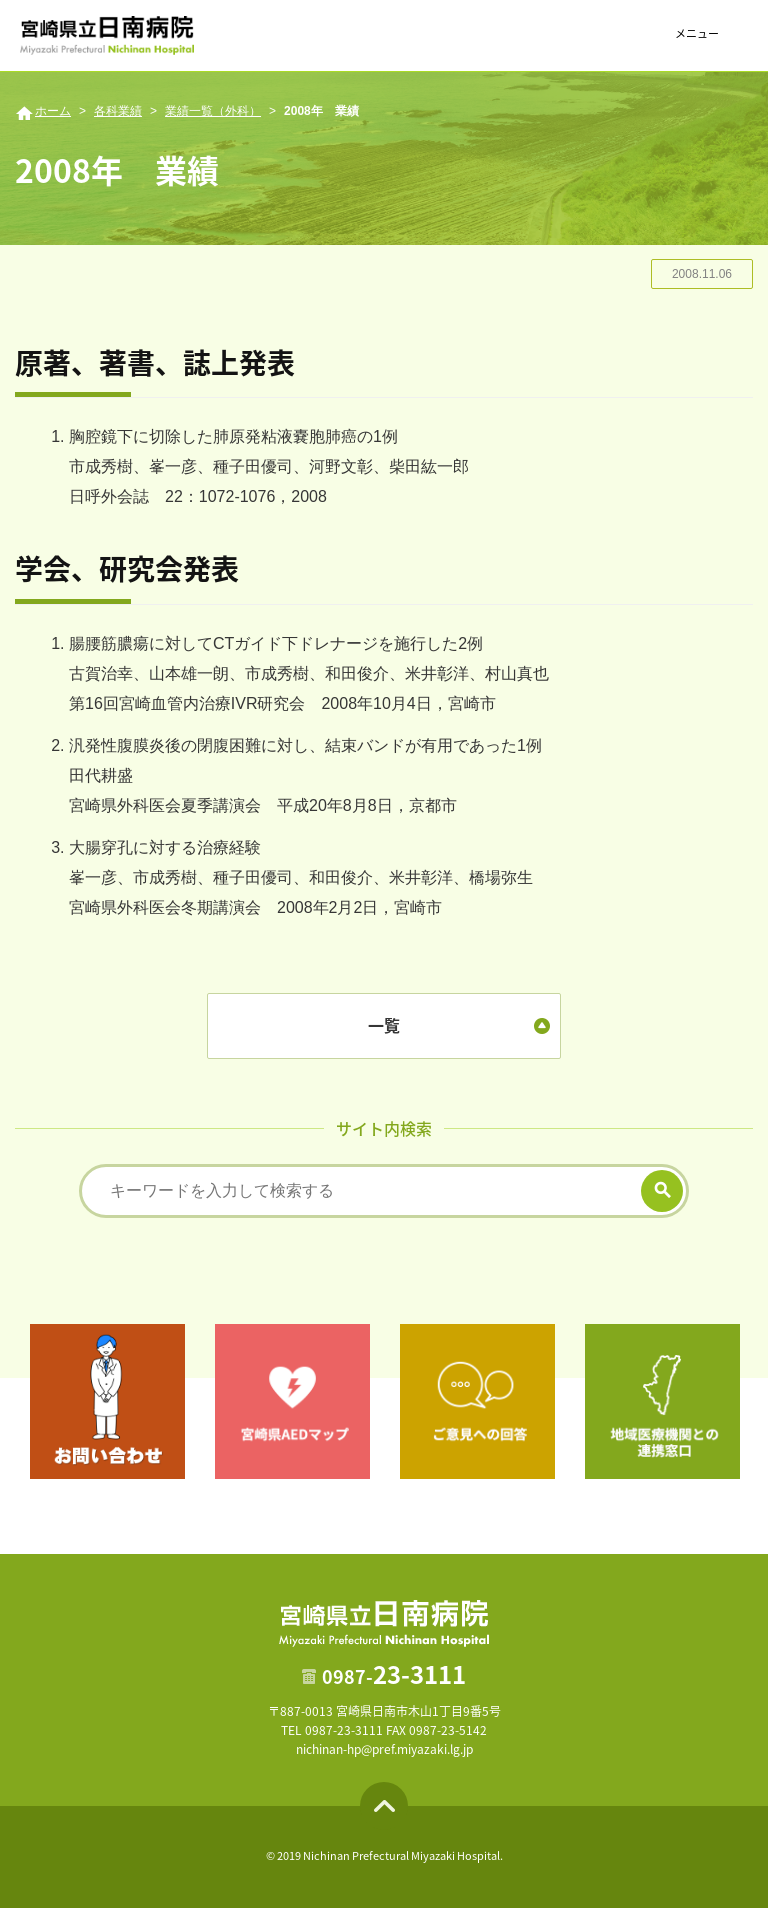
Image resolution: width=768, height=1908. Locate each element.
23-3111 (394, 1674)
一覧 (384, 1025)
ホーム (53, 111)
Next (754, 1401)
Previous (13, 1401)
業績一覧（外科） (213, 111)
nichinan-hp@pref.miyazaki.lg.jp (384, 1749)
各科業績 (118, 111)
